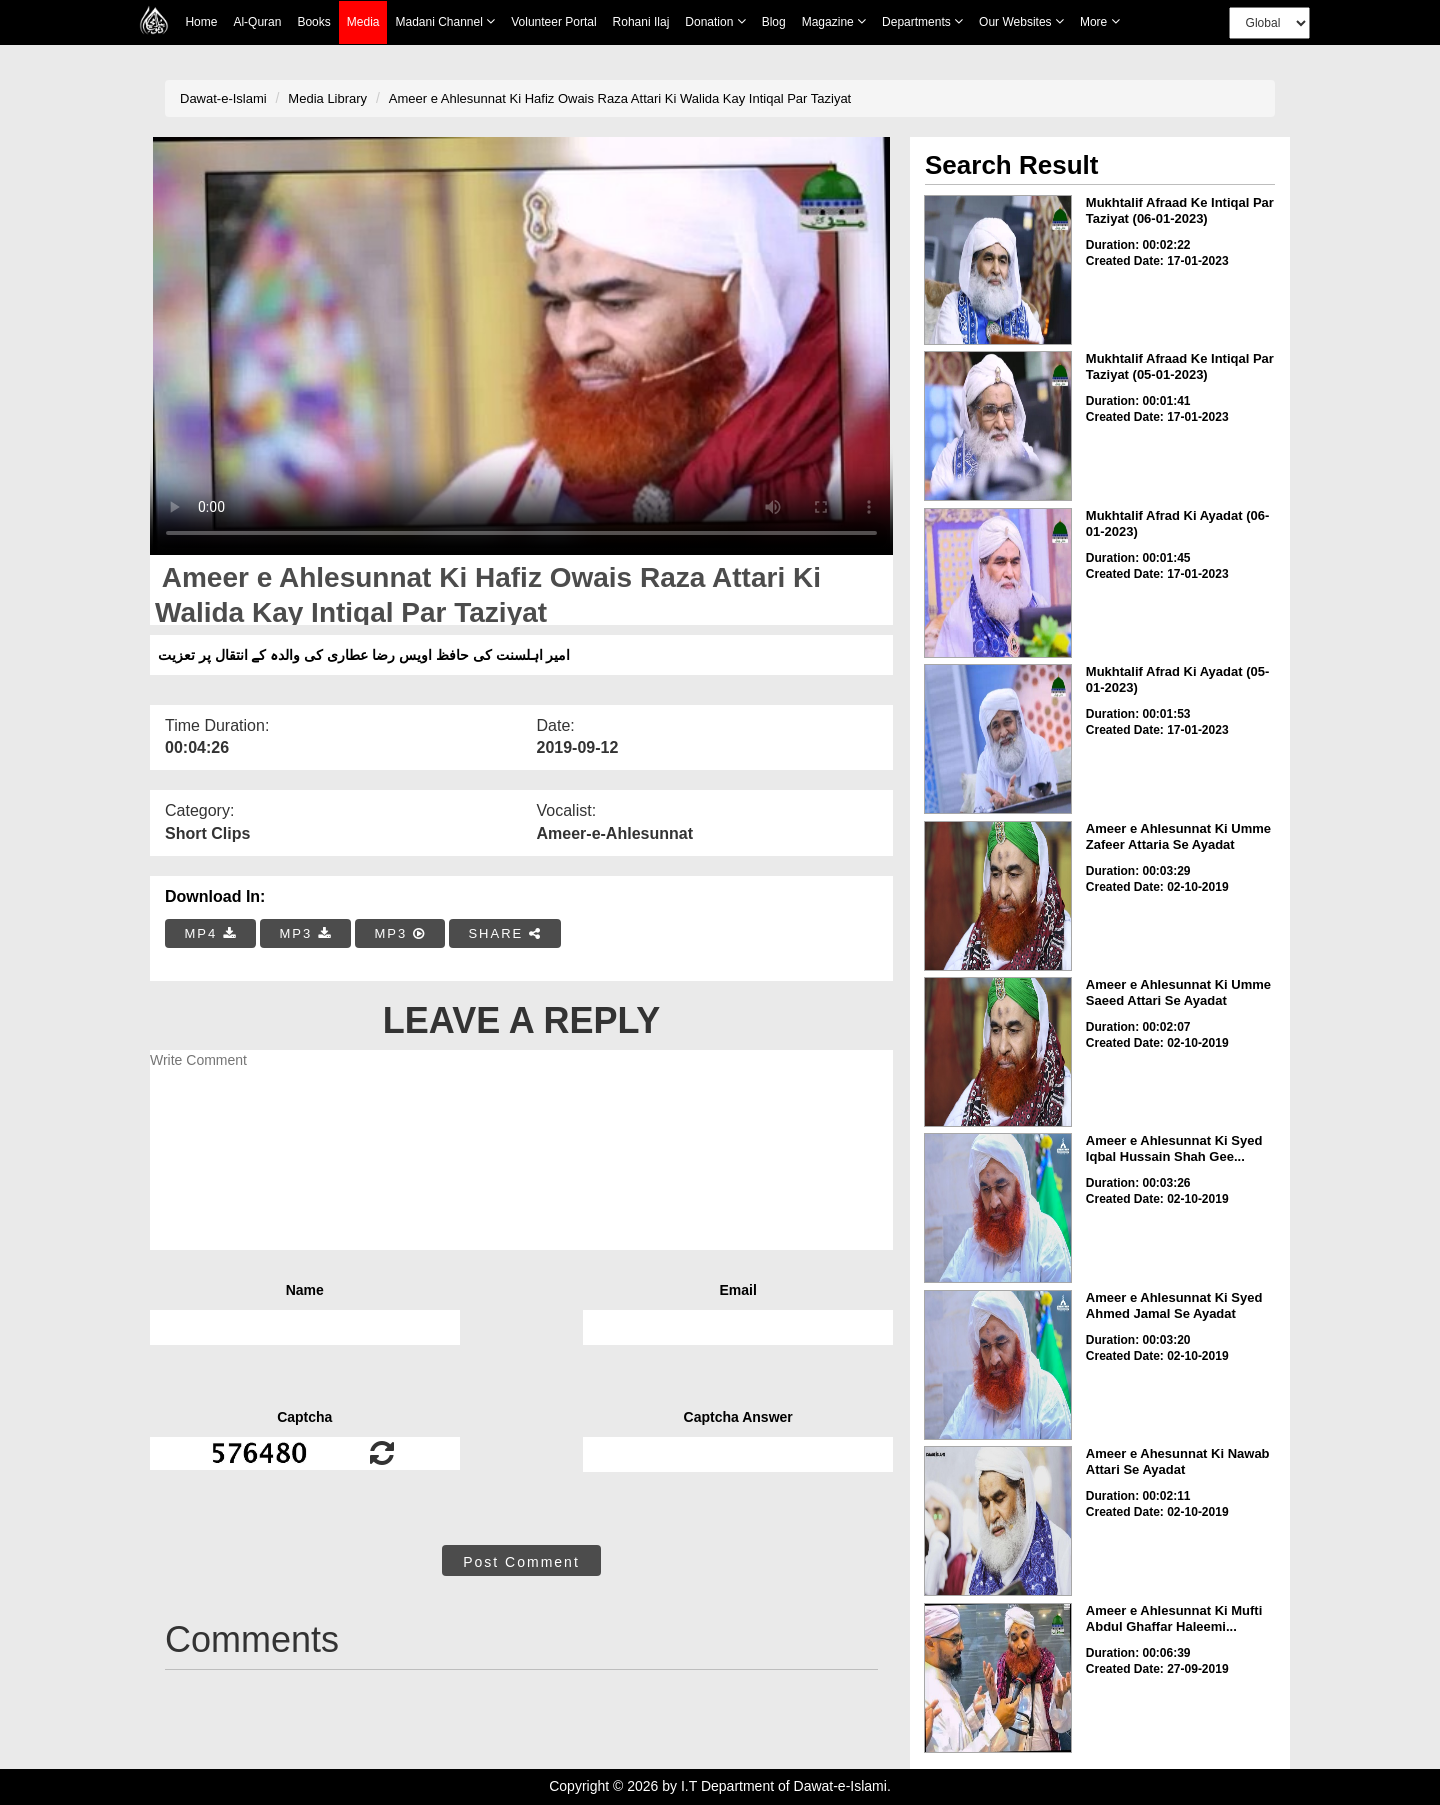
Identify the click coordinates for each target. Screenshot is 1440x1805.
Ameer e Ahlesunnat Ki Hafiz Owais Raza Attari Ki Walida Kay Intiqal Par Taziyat (620, 98)
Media (363, 22)
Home (201, 22)
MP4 (211, 933)
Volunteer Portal (553, 22)
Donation (715, 21)
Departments (922, 21)
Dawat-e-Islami (223, 98)
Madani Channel (445, 21)
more (1100, 21)
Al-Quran (257, 22)
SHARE (504, 933)
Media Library (327, 98)
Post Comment (521, 1562)
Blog (774, 22)
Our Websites (1021, 21)
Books (313, 22)
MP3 (305, 933)
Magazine (834, 21)
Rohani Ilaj (641, 22)
